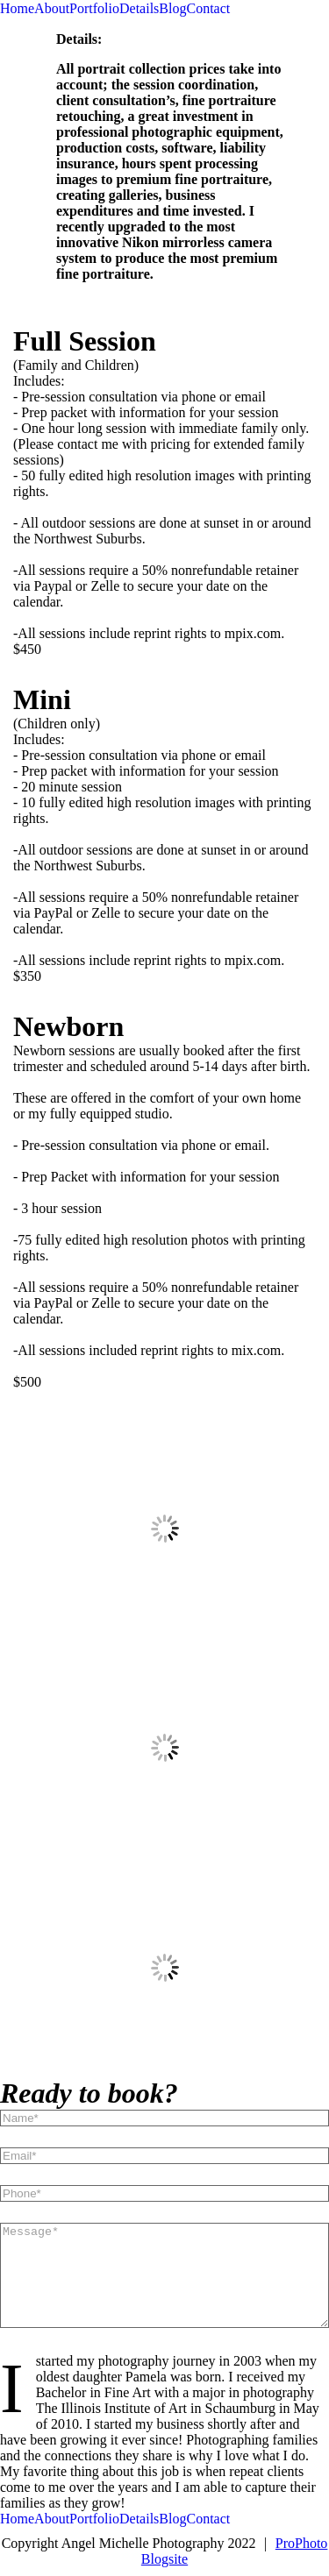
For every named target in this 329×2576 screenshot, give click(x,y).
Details (139, 8)
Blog (172, 8)
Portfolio (94, 8)
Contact (208, 8)
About (51, 8)
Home (17, 8)
